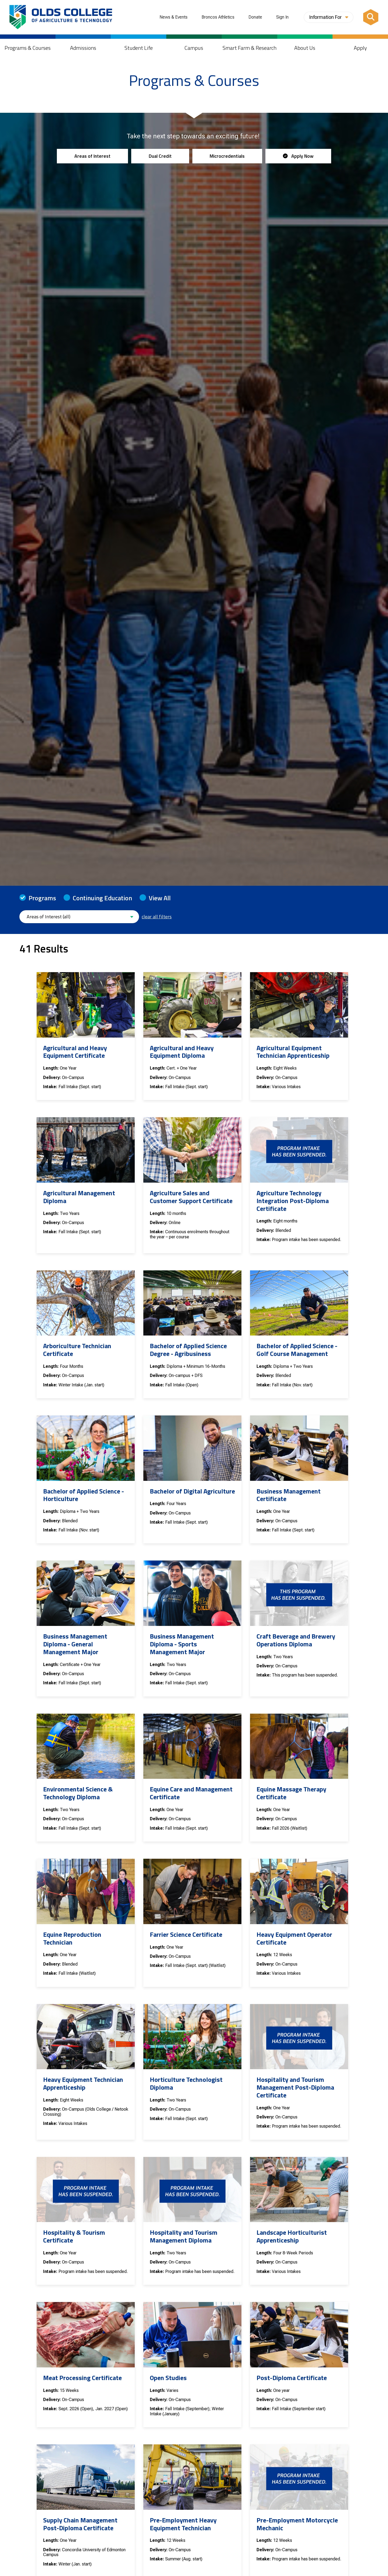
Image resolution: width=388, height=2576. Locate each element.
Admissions (83, 48)
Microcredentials (227, 156)
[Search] (370, 17)
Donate (255, 17)
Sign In (282, 17)
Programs (42, 898)
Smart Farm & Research (249, 48)
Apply (360, 48)
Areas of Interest (92, 156)
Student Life (138, 48)
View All (160, 898)
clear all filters (157, 917)
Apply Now (298, 156)
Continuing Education (102, 898)
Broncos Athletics (218, 17)
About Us (304, 48)
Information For (328, 17)
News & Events (174, 17)
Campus (194, 48)
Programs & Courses (28, 48)
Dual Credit (160, 156)
